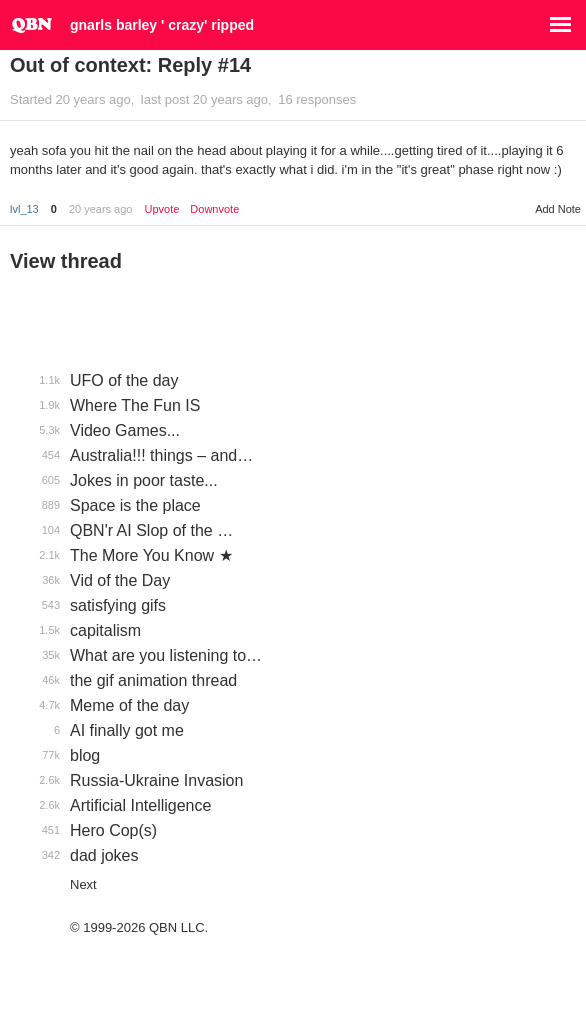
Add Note (558, 209)
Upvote (161, 209)
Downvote (214, 209)
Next (83, 884)
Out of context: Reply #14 (130, 65)
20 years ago (101, 209)
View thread (66, 261)
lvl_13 (24, 209)
